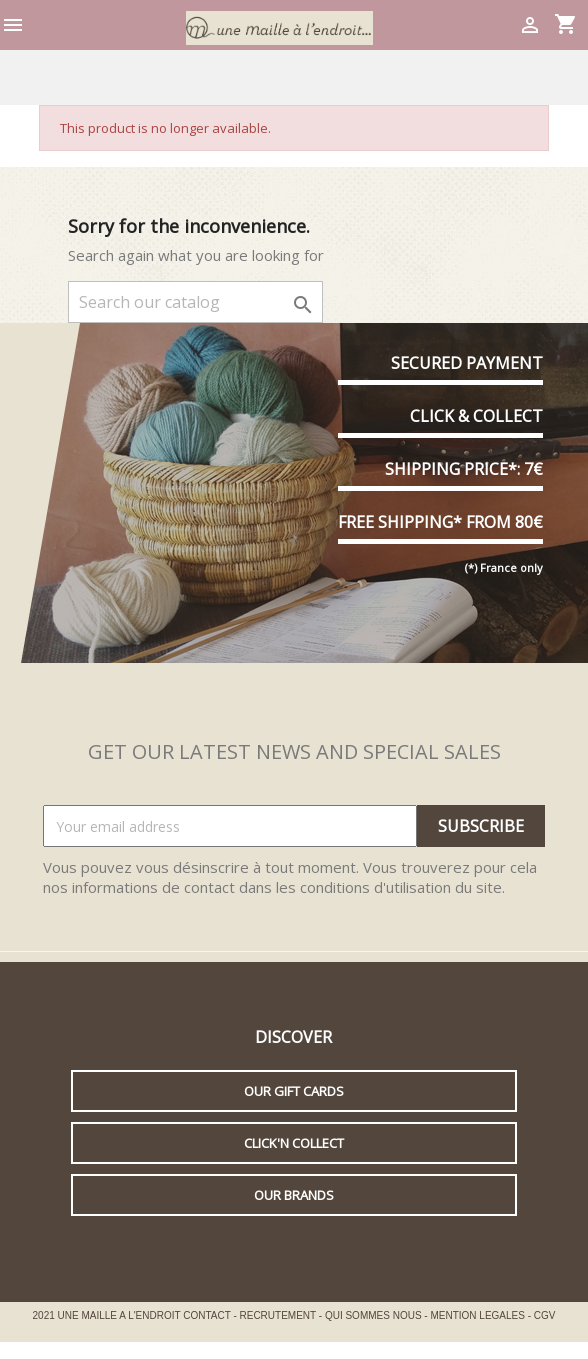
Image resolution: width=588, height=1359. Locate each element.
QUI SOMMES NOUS (374, 1315)
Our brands (294, 1195)
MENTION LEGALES (478, 1315)
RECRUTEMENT (279, 1315)
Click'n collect (294, 1143)
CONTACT (208, 1315)
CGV (545, 1315)
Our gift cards (294, 1091)
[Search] (195, 302)
